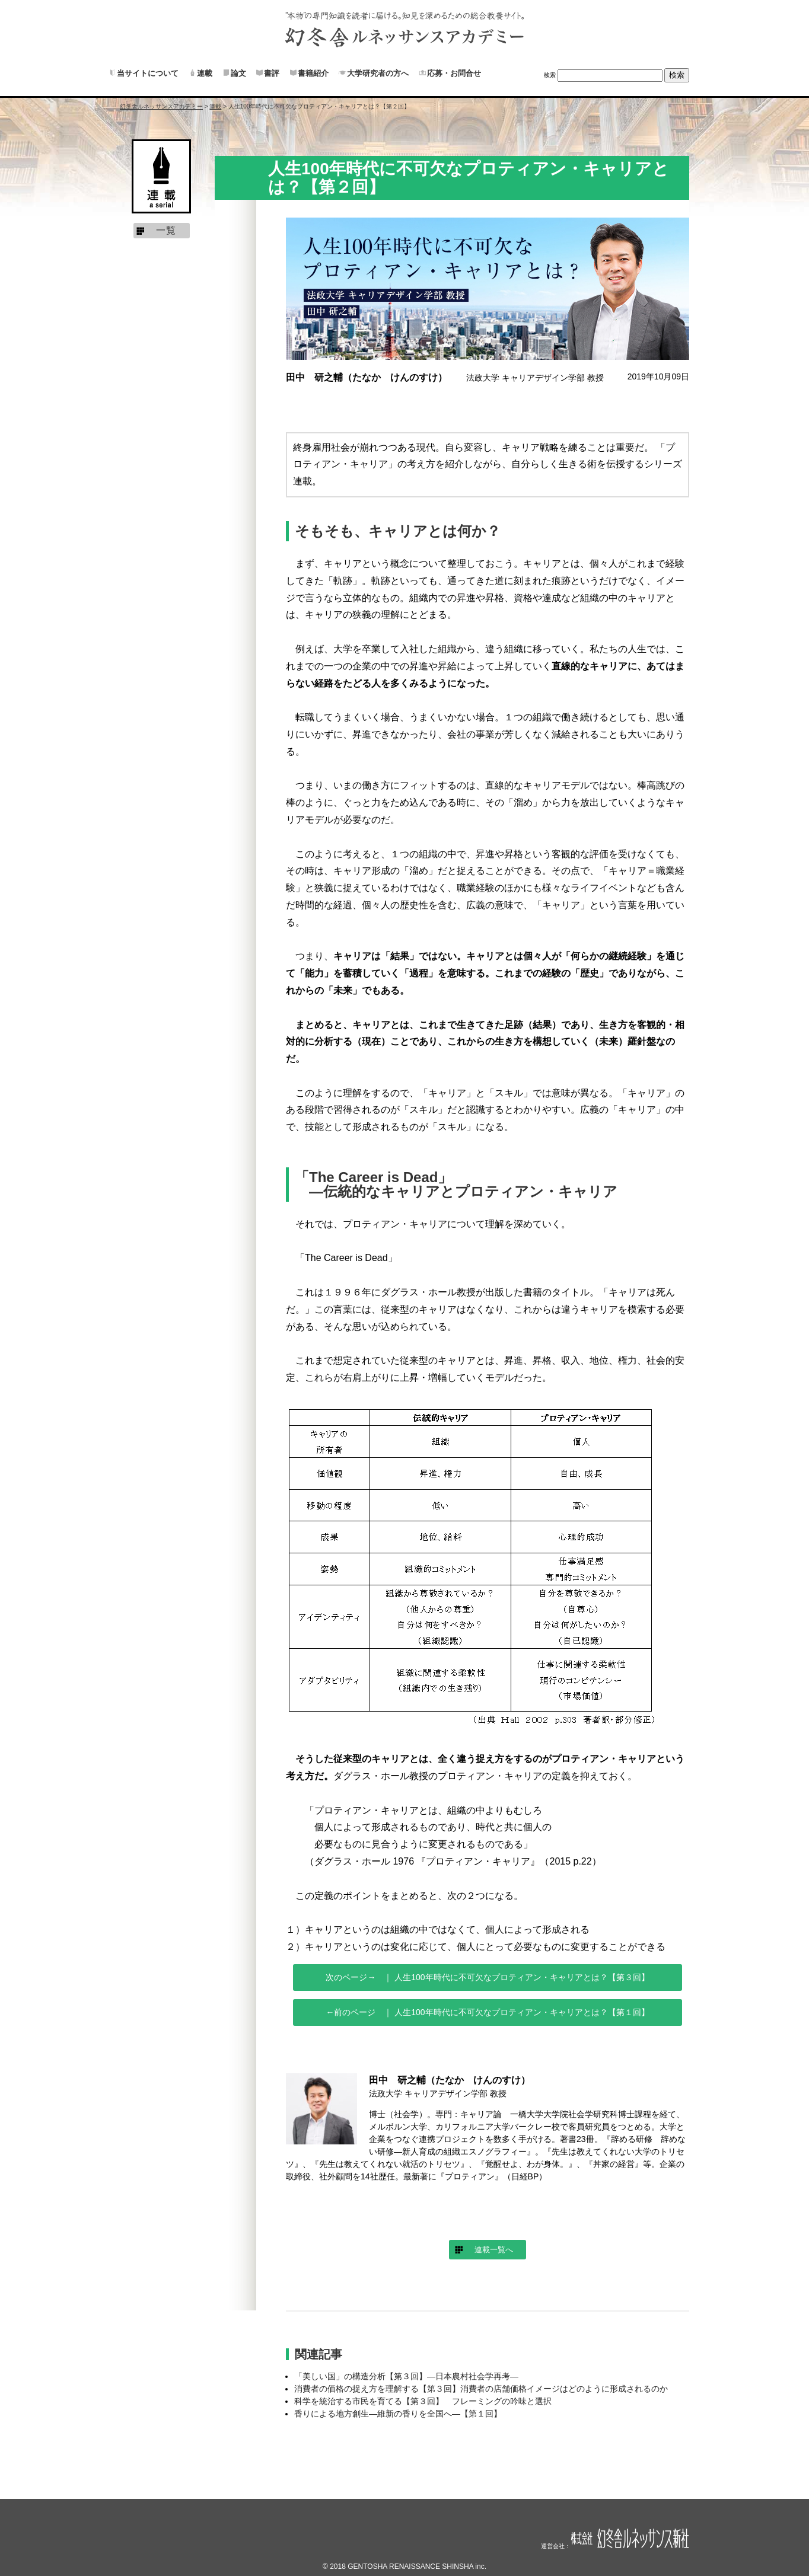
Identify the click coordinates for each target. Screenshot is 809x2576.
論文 (238, 73)
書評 (271, 73)
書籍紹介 (313, 73)
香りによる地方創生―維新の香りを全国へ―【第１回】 (398, 2413)
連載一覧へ (493, 2249)
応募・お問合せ (454, 73)
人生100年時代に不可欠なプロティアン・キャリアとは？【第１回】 (520, 2012)
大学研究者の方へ (378, 73)
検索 (550, 75)
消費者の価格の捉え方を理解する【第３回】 (481, 2388)
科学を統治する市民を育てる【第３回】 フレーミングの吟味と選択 (423, 2401)
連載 (204, 73)
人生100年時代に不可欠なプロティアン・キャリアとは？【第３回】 (520, 1977)
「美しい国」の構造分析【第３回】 (406, 2376)
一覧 (166, 230)
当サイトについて (148, 73)
